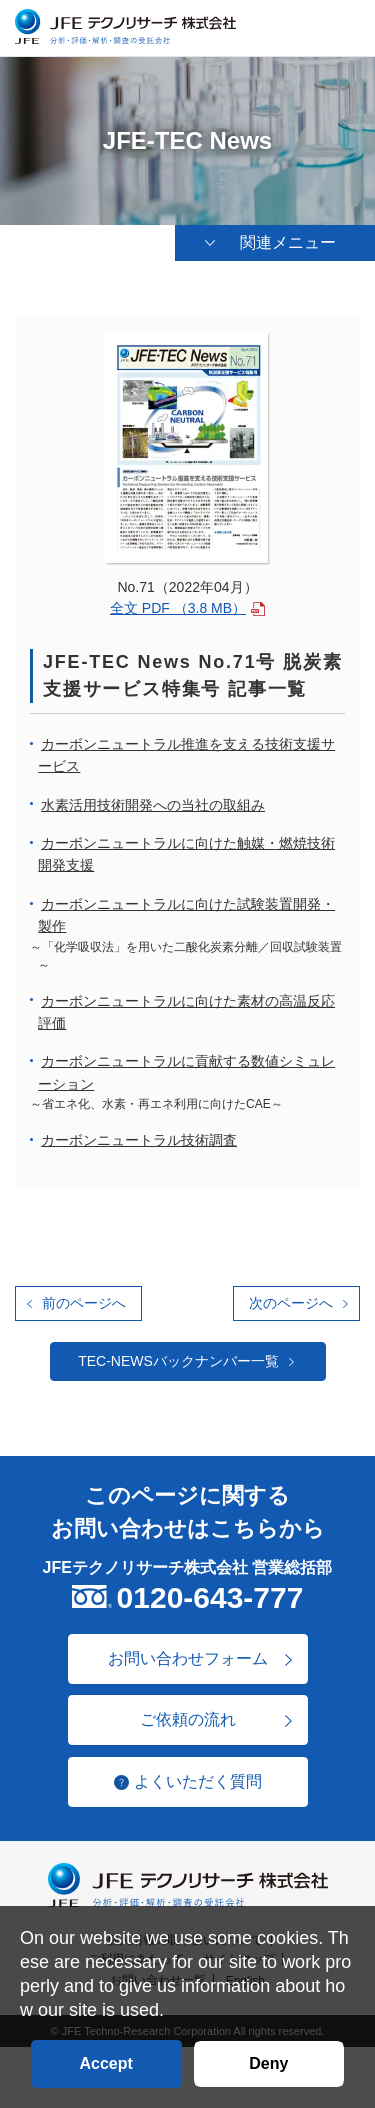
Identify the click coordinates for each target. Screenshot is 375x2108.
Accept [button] (105, 2063)
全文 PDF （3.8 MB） (178, 608)
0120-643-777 (210, 1597)
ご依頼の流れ (188, 1719)
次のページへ (291, 1303)
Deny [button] (268, 2063)
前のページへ (84, 1303)
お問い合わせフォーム (188, 1658)
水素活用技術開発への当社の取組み (153, 805)
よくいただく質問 (198, 1781)
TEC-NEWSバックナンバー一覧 (178, 1361)
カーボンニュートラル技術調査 (139, 1140)
